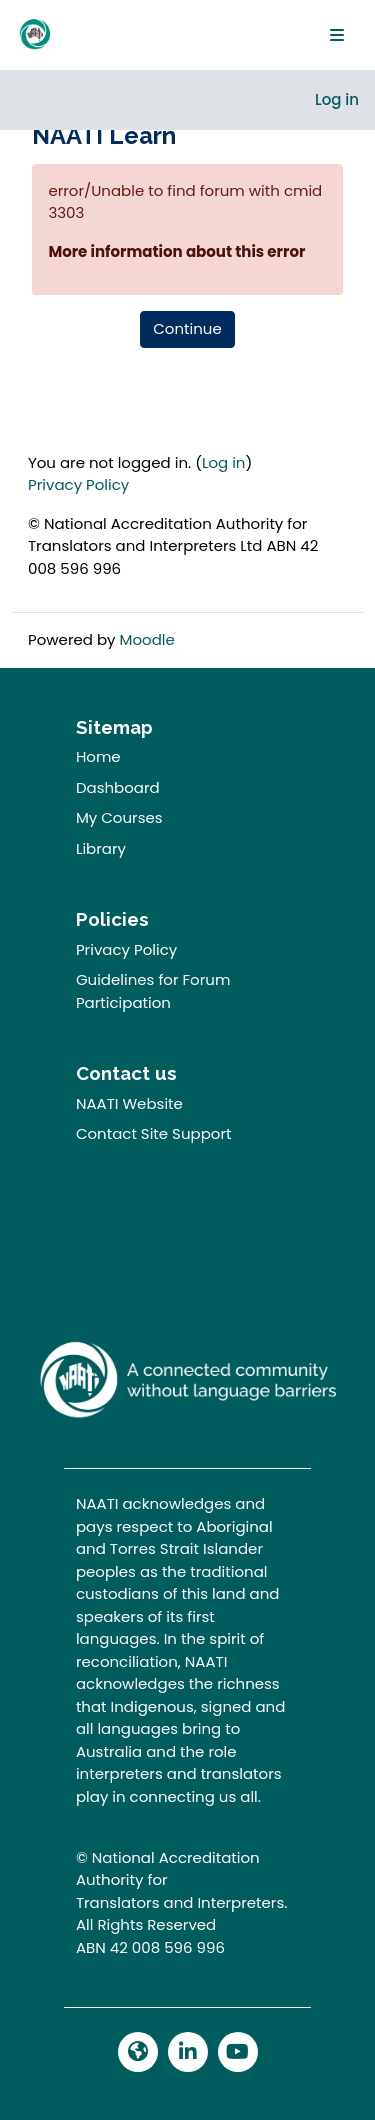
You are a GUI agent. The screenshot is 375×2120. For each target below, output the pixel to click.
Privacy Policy (78, 484)
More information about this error (176, 251)
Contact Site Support (154, 1133)
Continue (187, 328)
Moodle (147, 639)
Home (98, 756)
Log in (337, 99)
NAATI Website (129, 1103)
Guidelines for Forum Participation (153, 991)
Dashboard (118, 787)
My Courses (119, 817)
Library (101, 848)
